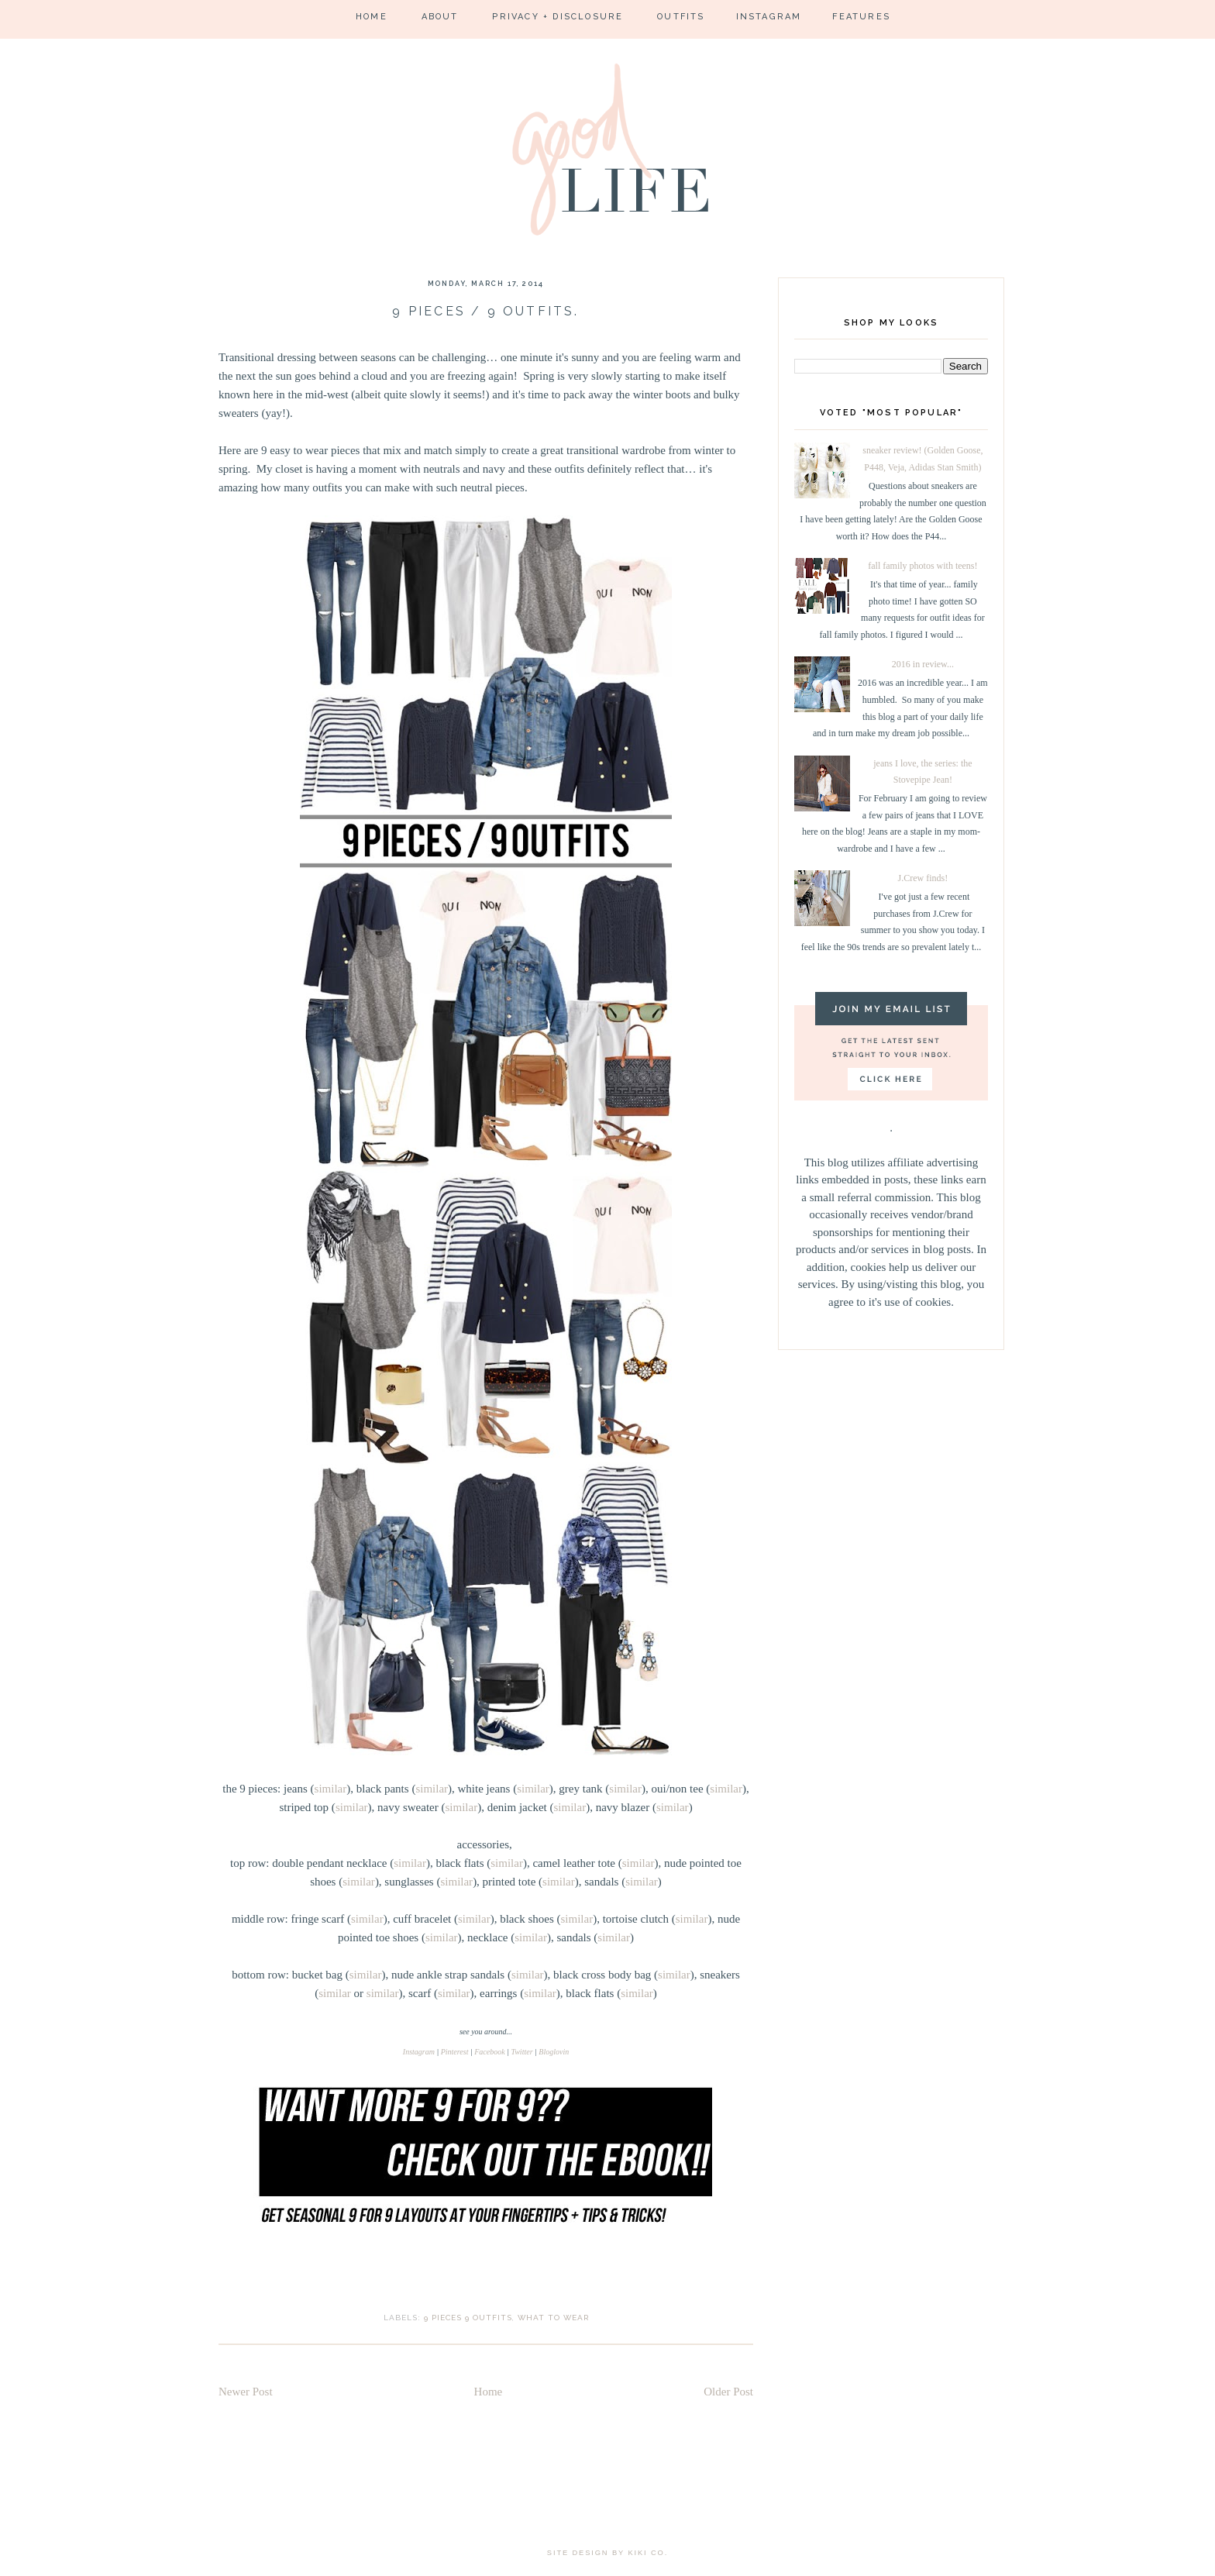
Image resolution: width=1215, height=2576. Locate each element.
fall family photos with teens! (922, 565)
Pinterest (455, 2051)
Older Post (728, 2391)
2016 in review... (923, 664)
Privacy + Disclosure (557, 17)
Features (861, 17)
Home (371, 17)
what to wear (553, 2317)
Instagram (769, 17)
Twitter (521, 2051)
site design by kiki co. (607, 2553)
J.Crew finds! (923, 878)
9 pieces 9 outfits (468, 2317)
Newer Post (246, 2391)
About (440, 17)
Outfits (680, 17)
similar (331, 1788)
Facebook (489, 2051)
